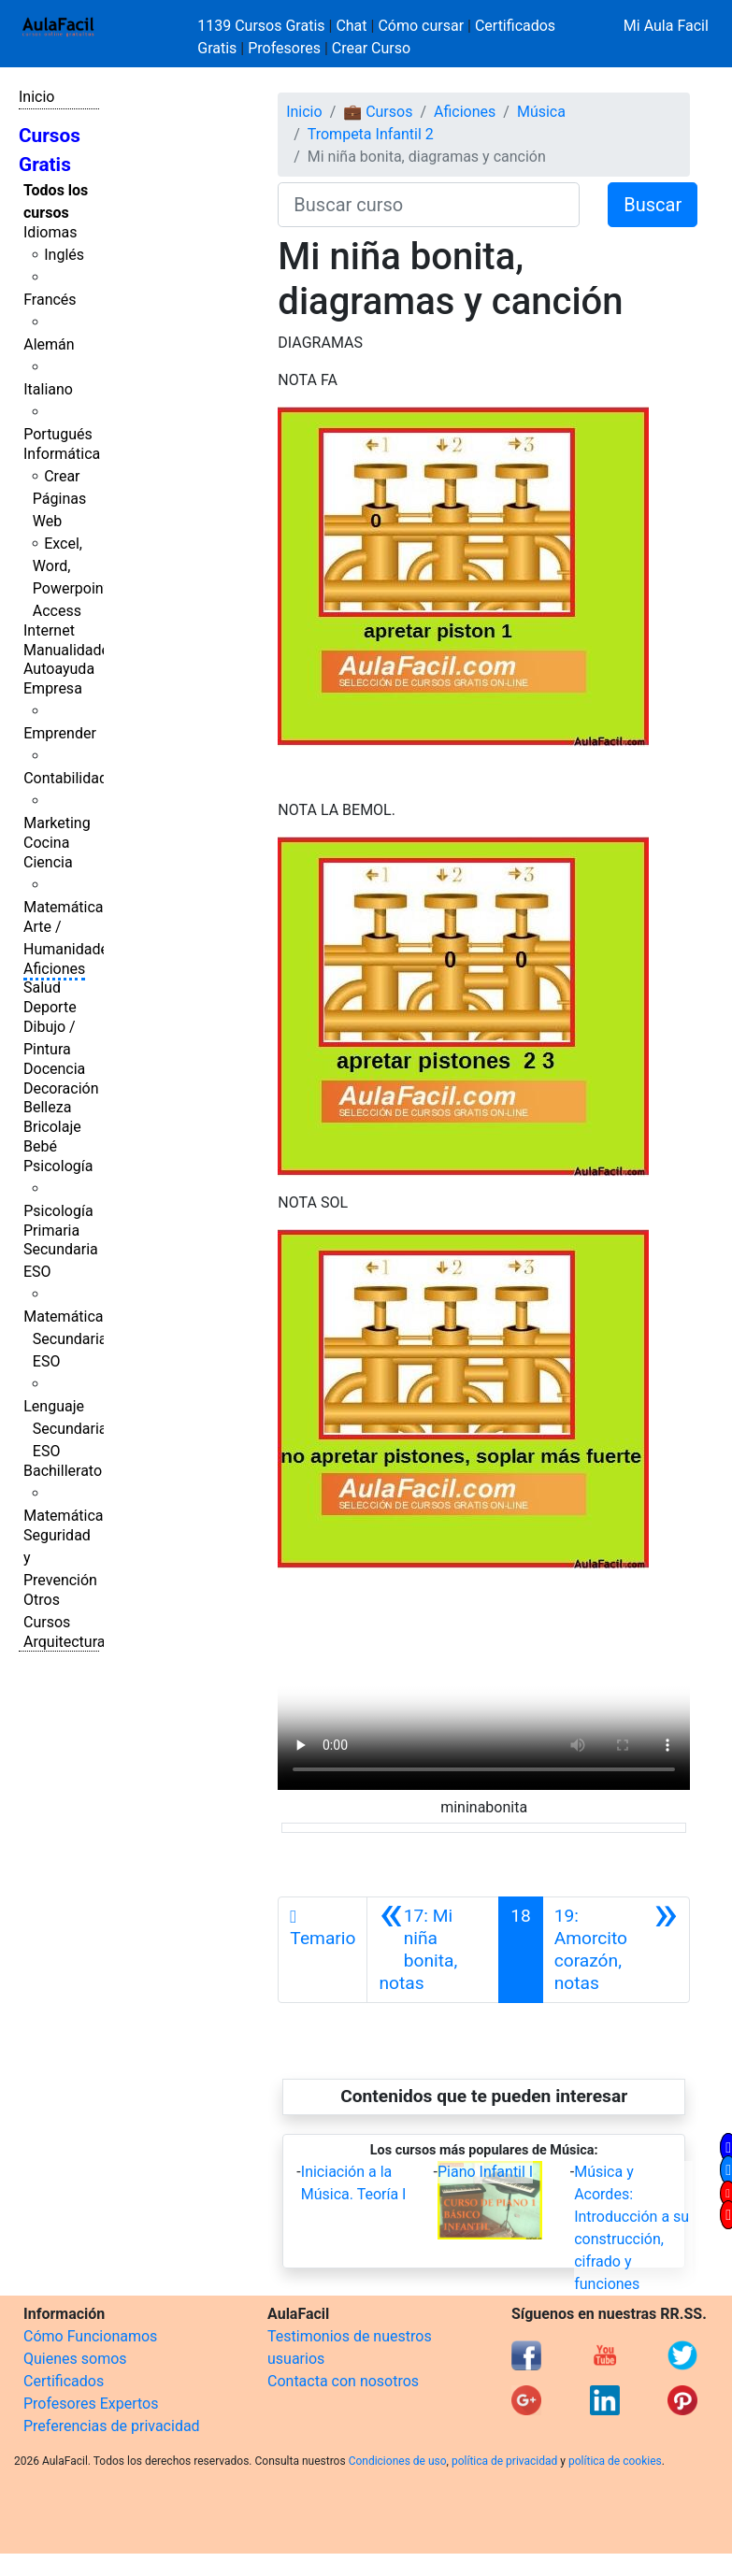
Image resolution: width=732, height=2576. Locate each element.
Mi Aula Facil (666, 26)
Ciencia (48, 862)
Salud (42, 987)
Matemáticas (67, 907)
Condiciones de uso (398, 2461)
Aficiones (54, 969)
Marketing (56, 823)
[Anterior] (432, 1949)
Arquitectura (64, 1642)
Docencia (54, 1069)
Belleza (47, 1107)
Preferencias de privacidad (111, 2426)
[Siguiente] (616, 1949)
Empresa (52, 688)
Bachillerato (62, 1471)
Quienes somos (75, 2359)
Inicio (36, 97)
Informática (61, 454)
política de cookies (615, 2461)
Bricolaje (52, 1127)
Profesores (284, 48)
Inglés (64, 255)
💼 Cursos (377, 112)
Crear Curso (371, 48)
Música (541, 112)
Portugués (58, 434)
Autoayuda (58, 669)
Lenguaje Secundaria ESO (65, 1428)
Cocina (46, 843)
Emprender (59, 733)
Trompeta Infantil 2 (371, 134)
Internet (49, 630)
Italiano (48, 389)
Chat (351, 26)
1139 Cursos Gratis (262, 26)
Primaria (51, 1230)
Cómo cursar (421, 26)
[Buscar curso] (429, 204)
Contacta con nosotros (343, 2381)
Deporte (50, 1007)
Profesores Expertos (90, 2403)
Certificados (63, 2381)
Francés (49, 299)
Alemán (48, 344)
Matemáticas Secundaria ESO (67, 1339)
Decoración (61, 1088)
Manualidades (70, 650)
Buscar (653, 204)
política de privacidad (504, 2461)
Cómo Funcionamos (90, 2336)
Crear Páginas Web (59, 498)
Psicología (58, 1166)
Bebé (40, 1146)
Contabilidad (65, 778)
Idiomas (50, 232)
